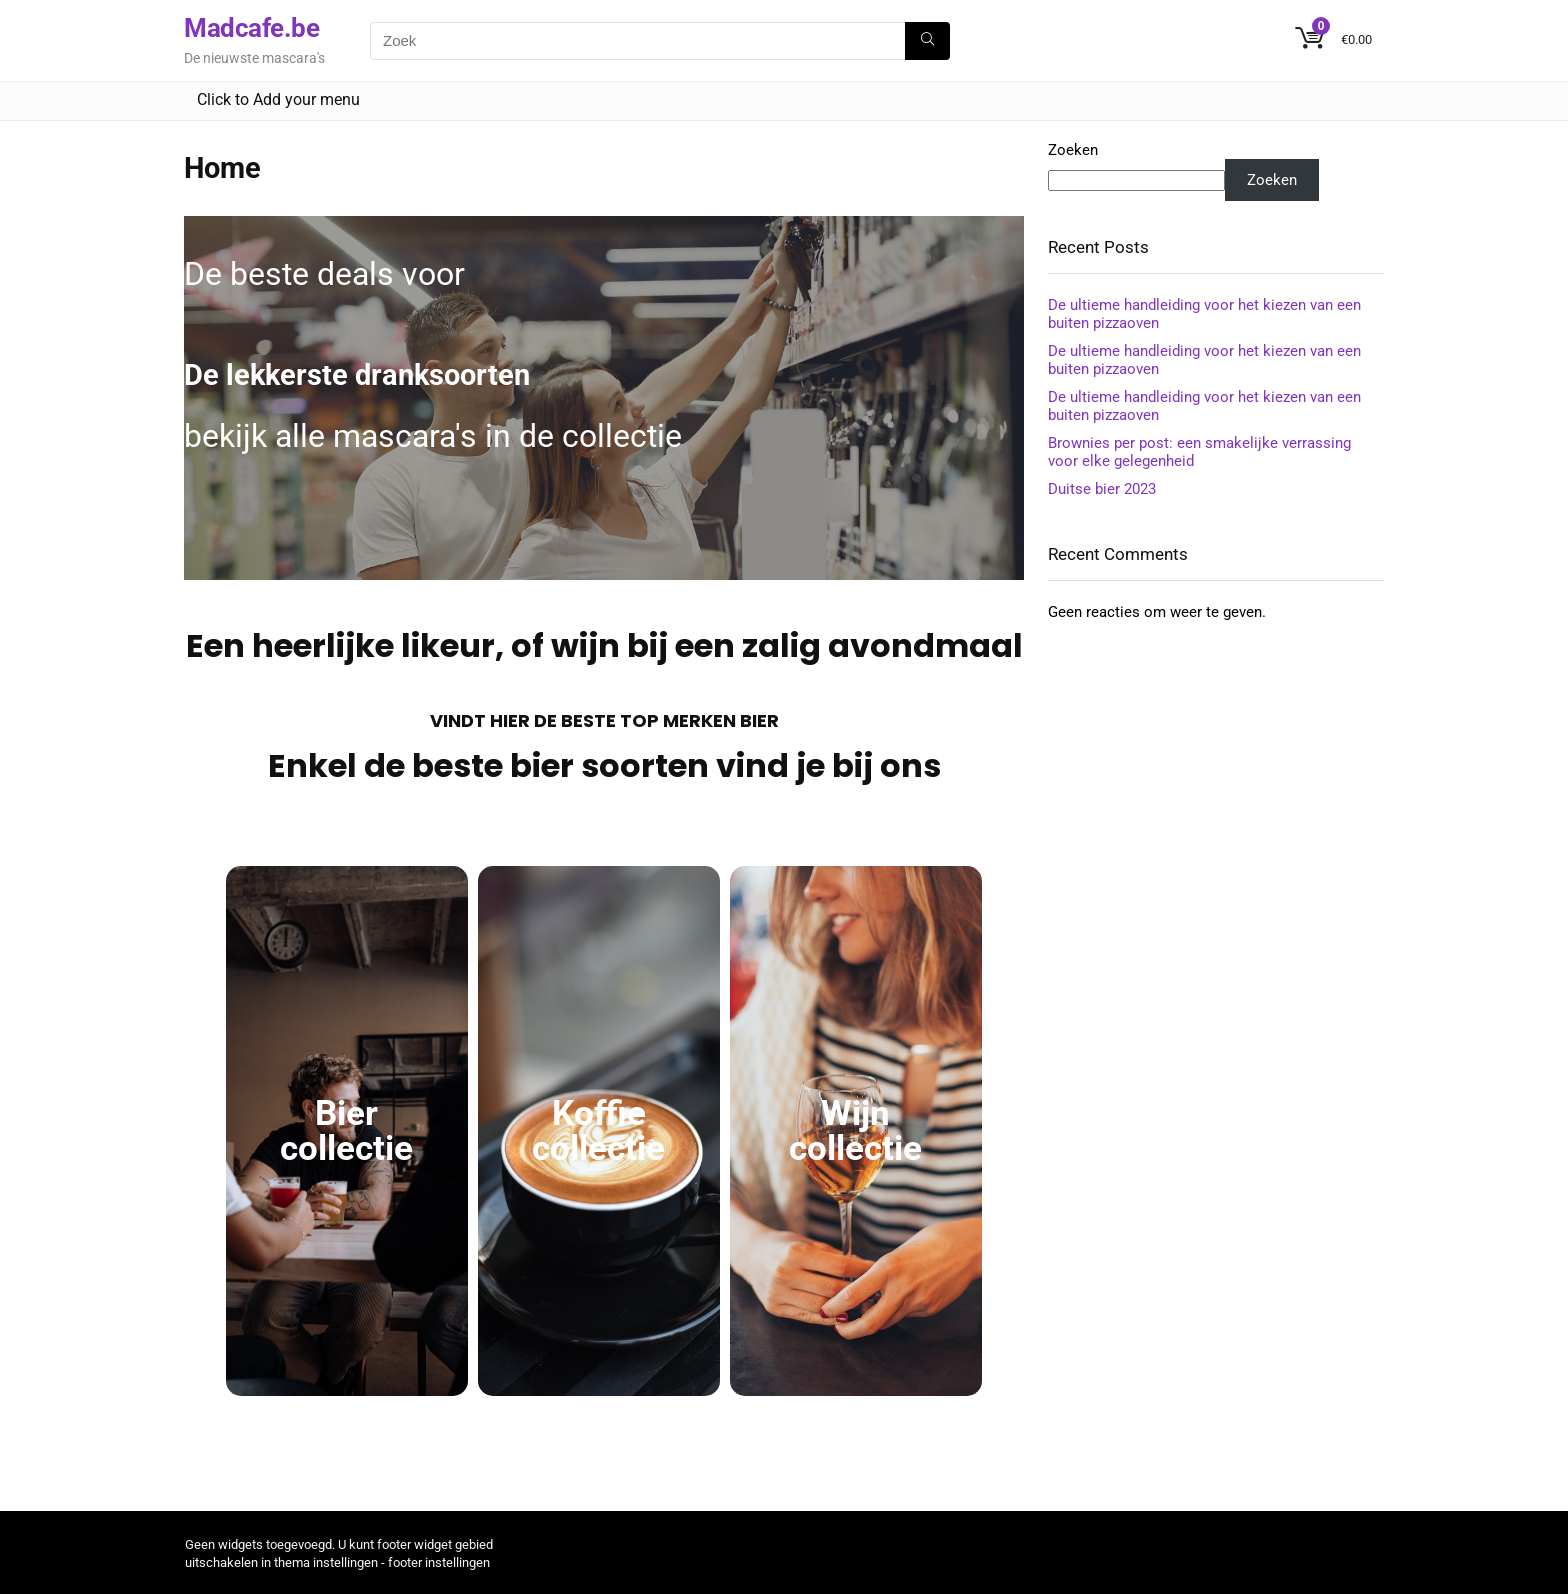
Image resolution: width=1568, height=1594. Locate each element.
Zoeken (1073, 150)
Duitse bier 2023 (1102, 489)
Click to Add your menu (278, 99)
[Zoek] (927, 41)
